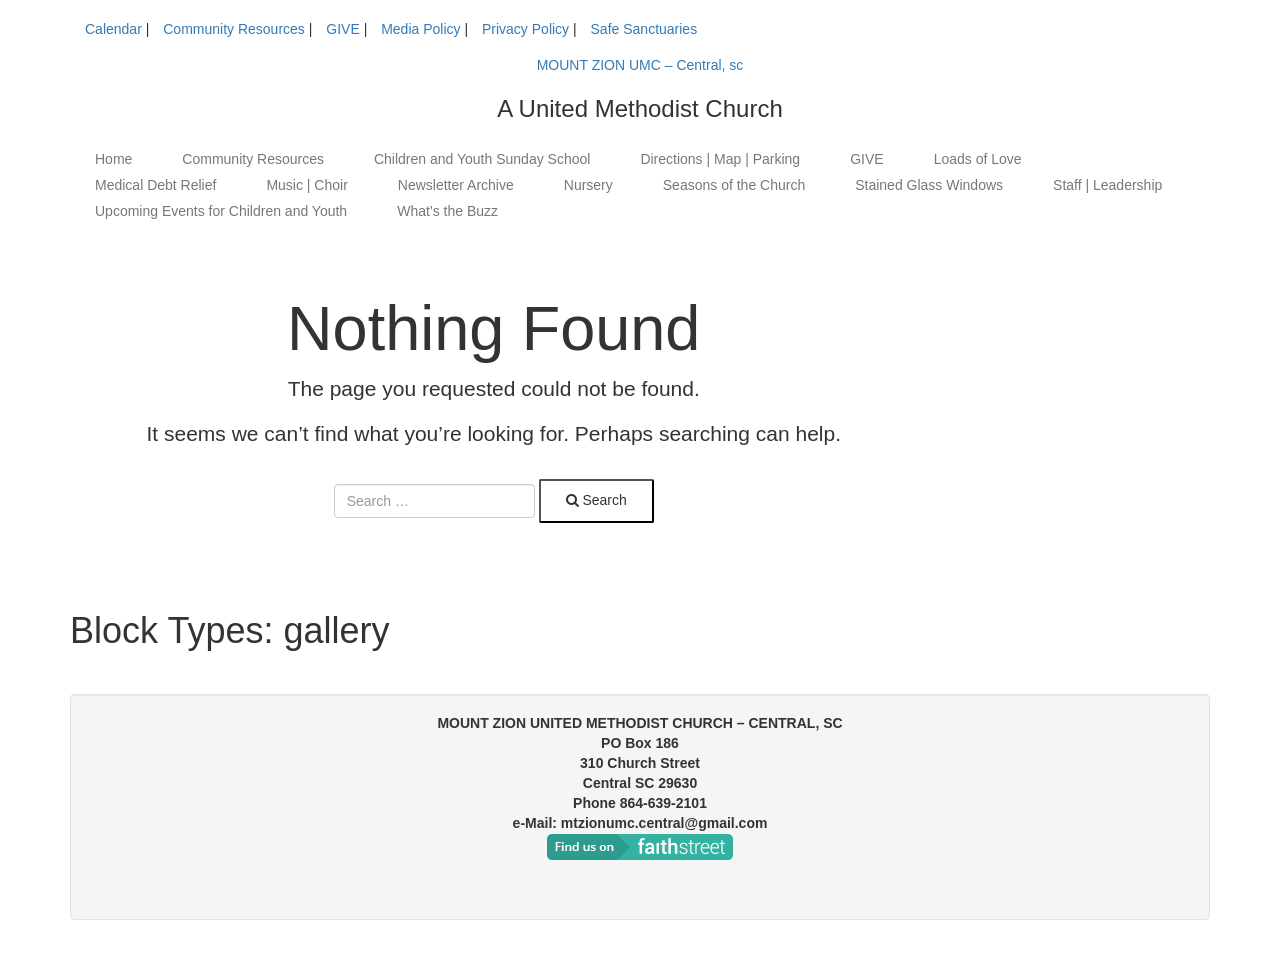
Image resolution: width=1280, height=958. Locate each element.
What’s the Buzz (447, 211)
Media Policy (420, 29)
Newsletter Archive (456, 185)
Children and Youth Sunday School (482, 159)
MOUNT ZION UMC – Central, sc (640, 65)
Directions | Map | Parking (720, 159)
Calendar (113, 29)
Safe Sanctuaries (644, 29)
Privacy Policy (525, 29)
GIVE (342, 29)
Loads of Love (978, 159)
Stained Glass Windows (929, 185)
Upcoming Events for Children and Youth (221, 211)
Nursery (588, 185)
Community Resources (234, 29)
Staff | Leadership (1107, 185)
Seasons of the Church (734, 185)
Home (113, 159)
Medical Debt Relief (155, 185)
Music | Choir (306, 185)
